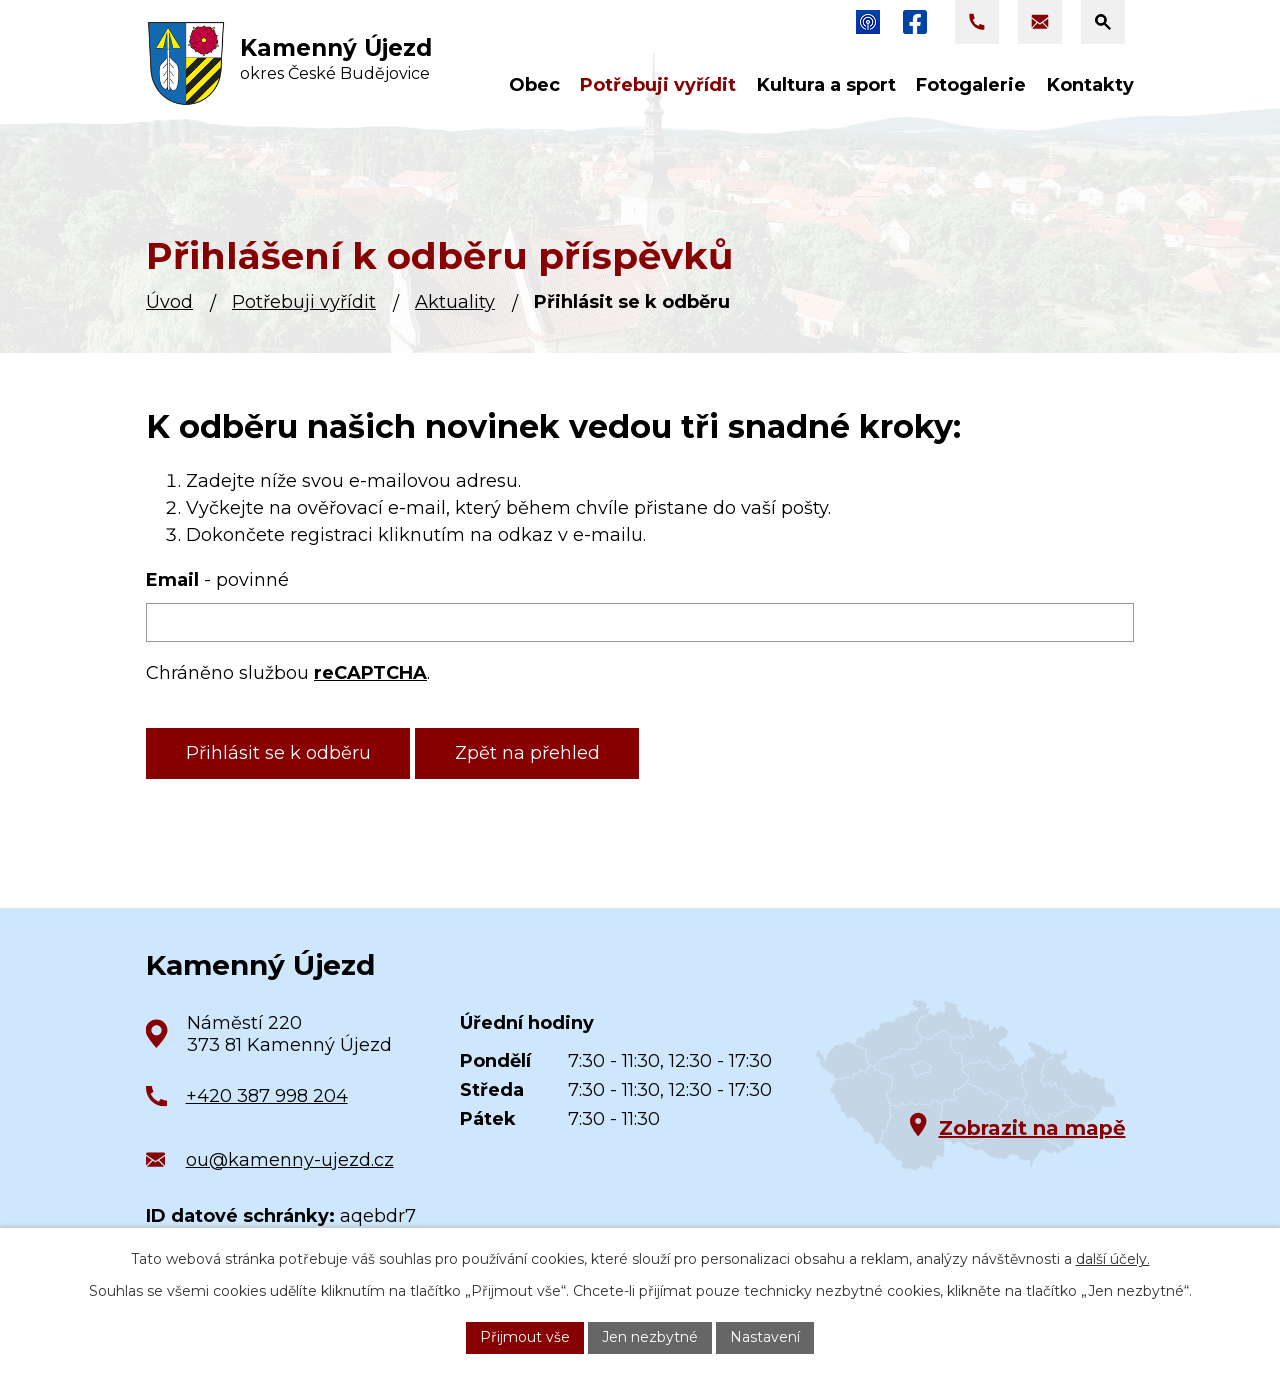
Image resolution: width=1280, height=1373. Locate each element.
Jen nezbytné (650, 1337)
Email (217, 580)
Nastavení (765, 1337)
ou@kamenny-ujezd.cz (290, 1160)
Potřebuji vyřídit (304, 302)
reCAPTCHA (370, 673)
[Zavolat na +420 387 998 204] (977, 22)
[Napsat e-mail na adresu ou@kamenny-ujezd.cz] (1040, 22)
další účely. (1113, 1259)
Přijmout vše (525, 1337)
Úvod (169, 302)
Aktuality (455, 302)
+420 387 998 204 (267, 1096)
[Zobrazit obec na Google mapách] (966, 1085)
